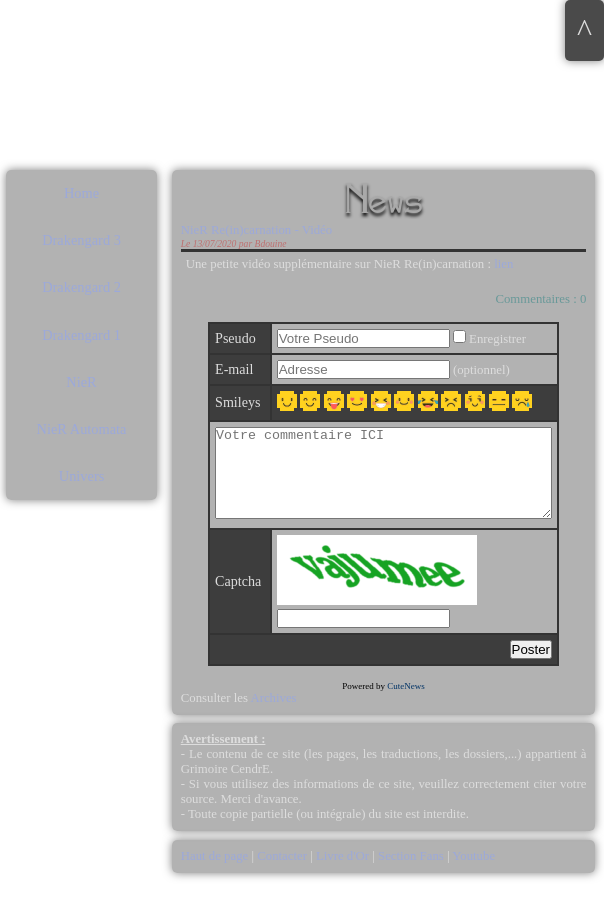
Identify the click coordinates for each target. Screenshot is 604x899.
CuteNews (406, 704)
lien (503, 264)
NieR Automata (82, 429)
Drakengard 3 (81, 240)
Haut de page (216, 874)
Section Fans (411, 874)
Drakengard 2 (81, 287)
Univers (82, 476)
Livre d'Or (343, 874)
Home (81, 193)
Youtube (473, 874)
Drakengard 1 (81, 335)
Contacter (282, 874)
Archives (273, 716)
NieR (81, 382)
